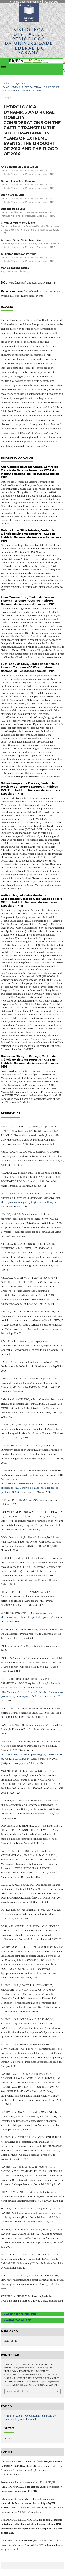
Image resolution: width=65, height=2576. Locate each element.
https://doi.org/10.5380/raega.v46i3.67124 (32, 282)
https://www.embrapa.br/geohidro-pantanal (27, 1617)
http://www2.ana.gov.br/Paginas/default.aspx (28, 1202)
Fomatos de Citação (18, 2391)
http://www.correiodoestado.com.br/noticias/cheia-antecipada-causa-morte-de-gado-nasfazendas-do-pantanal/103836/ (32, 1488)
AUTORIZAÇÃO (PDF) (19, 2320)
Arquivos (19, 83)
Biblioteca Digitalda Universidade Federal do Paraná (29, 41)
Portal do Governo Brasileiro (25, 1)
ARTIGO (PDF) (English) (21, 2314)
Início (7, 83)
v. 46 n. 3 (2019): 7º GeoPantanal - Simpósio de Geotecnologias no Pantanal (31, 89)
